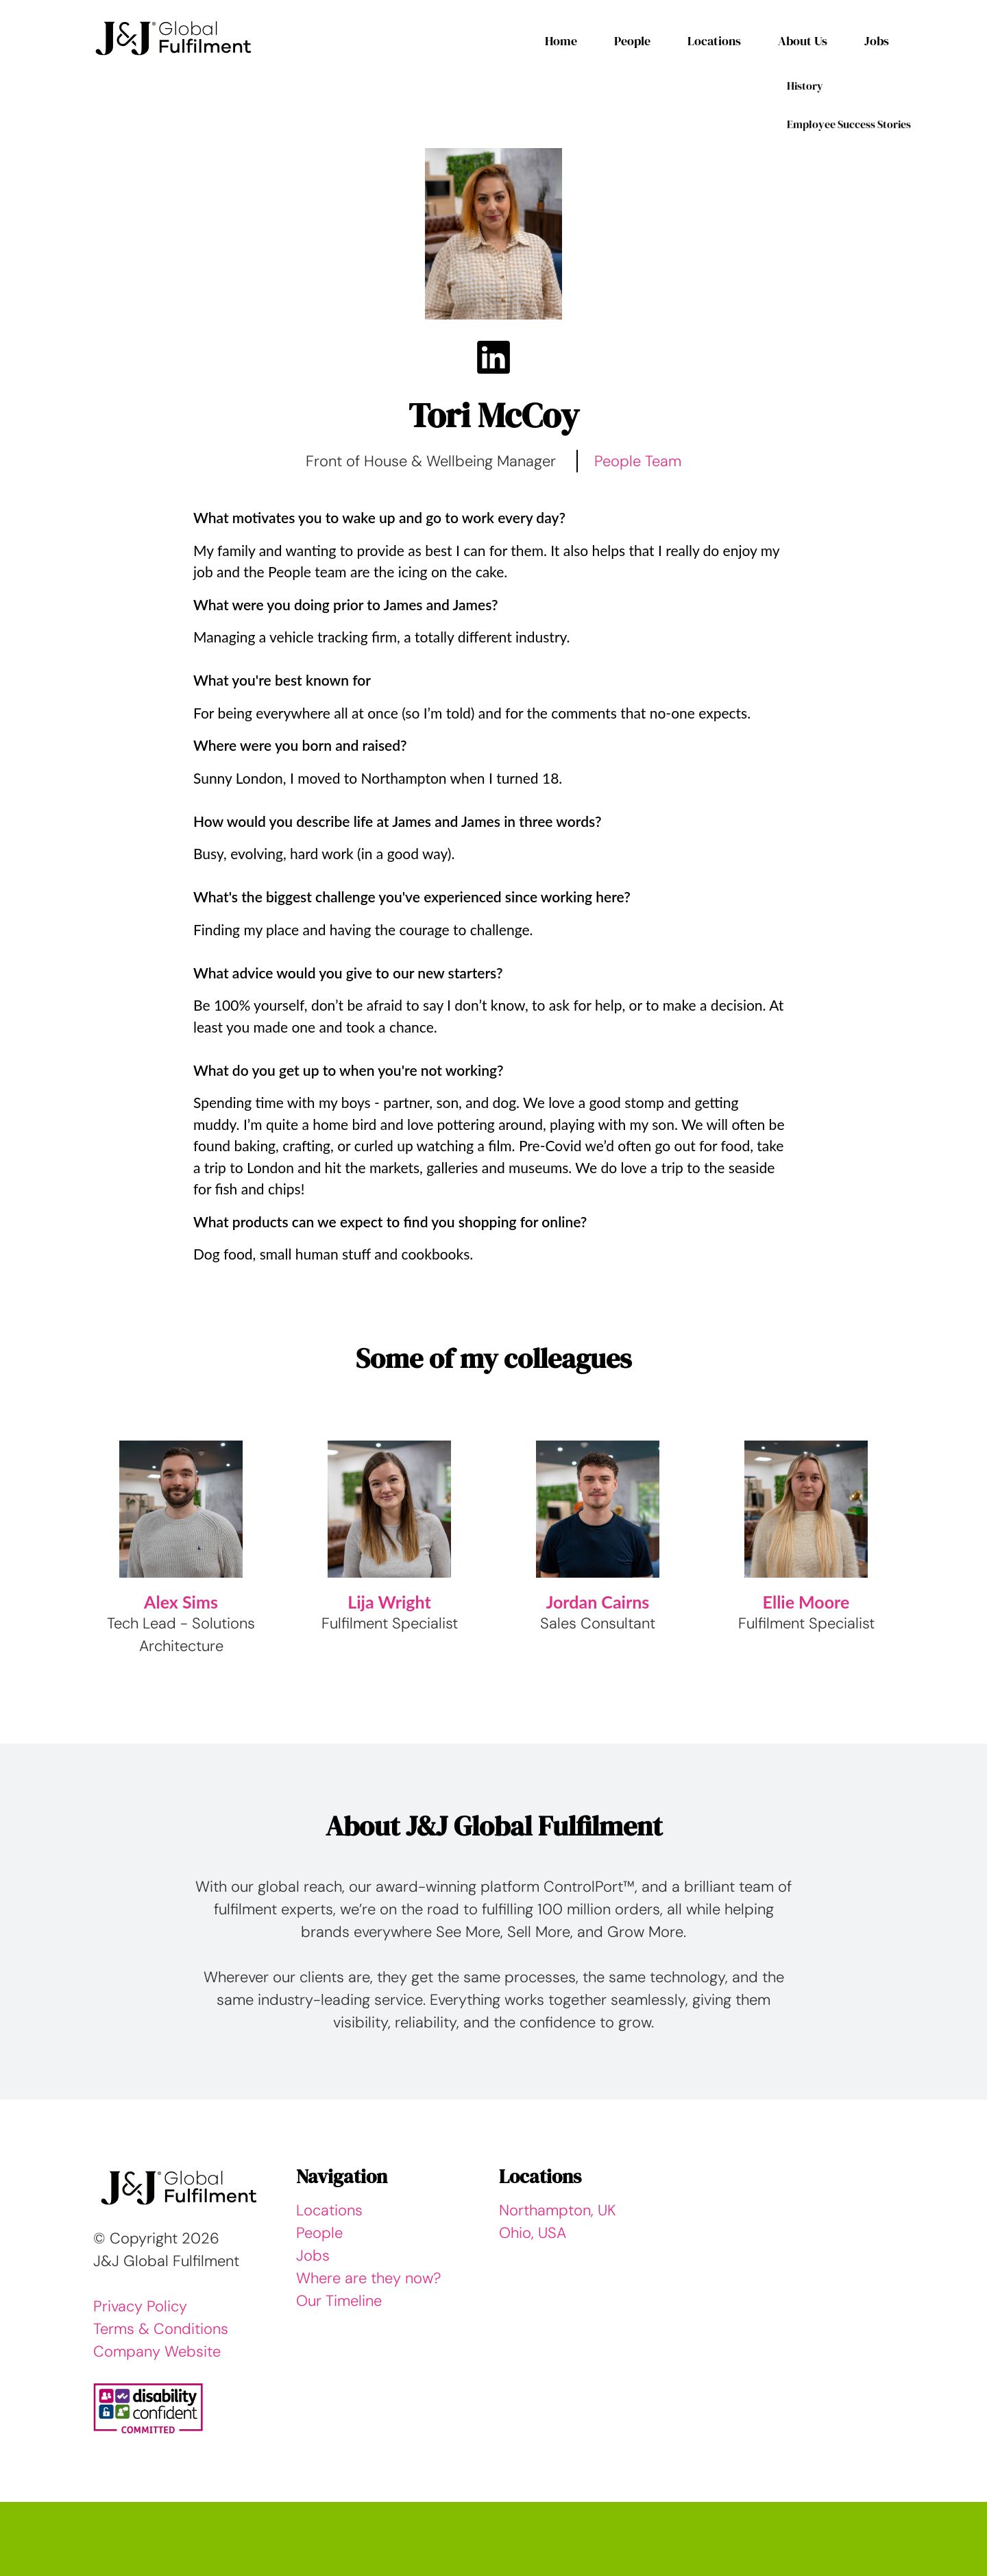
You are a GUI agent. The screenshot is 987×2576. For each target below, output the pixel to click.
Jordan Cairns (598, 1601)
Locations (714, 40)
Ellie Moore (806, 1601)
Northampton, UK (557, 2210)
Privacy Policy (140, 2306)
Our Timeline (339, 2301)
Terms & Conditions (160, 2329)
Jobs (876, 40)
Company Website (157, 2351)
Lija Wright (389, 1601)
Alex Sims (181, 1601)
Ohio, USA (532, 2233)
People (632, 40)
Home (561, 40)
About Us (802, 40)
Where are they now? (368, 2278)
